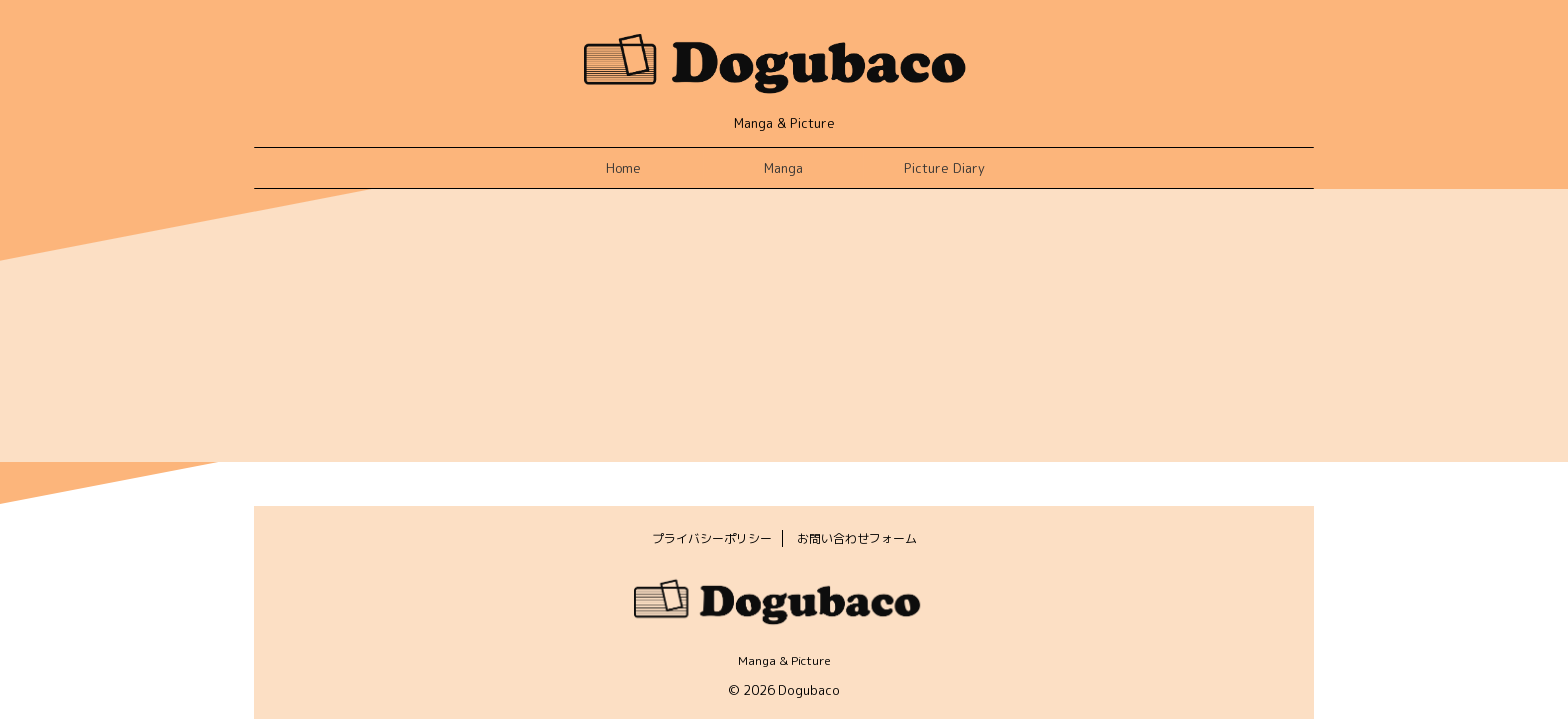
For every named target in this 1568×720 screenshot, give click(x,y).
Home (623, 168)
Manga (783, 168)
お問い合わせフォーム (857, 538)
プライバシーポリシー (712, 538)
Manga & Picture (784, 660)
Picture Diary (944, 168)
